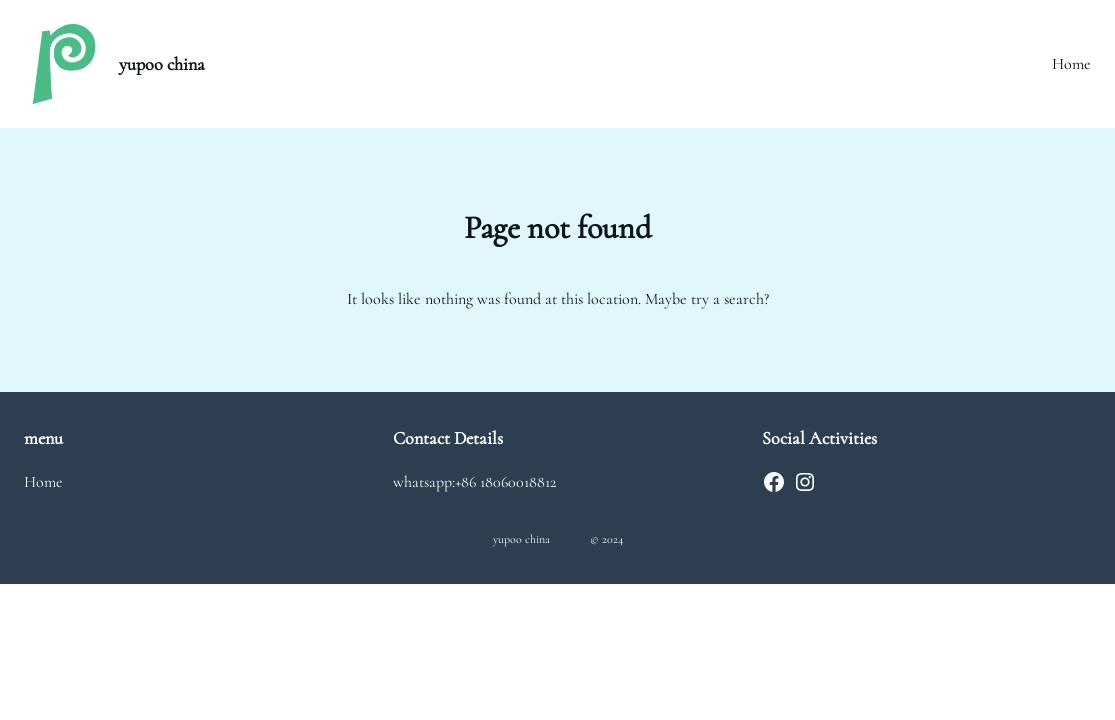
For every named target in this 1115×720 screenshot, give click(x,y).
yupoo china (162, 64)
